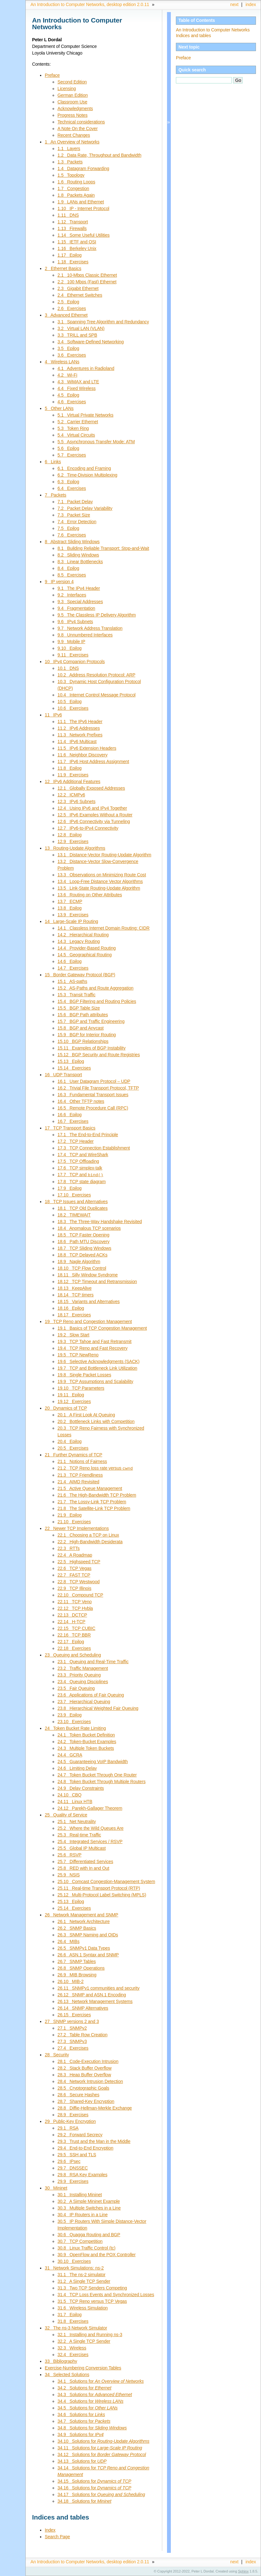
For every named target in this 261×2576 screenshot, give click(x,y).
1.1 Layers (68, 148)
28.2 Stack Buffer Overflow (84, 2067)
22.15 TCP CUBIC (76, 1627)
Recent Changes (73, 135)
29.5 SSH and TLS (76, 2154)
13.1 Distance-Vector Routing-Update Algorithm (104, 854)
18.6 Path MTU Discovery (83, 1241)
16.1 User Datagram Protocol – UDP (93, 1081)
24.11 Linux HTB (74, 1800)
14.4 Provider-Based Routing (86, 948)
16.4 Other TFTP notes (80, 1101)
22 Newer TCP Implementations (77, 1527)
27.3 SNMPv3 (72, 2040)
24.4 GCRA (69, 1754)
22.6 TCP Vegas (74, 1567)
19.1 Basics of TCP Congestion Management (102, 1327)
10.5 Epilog (69, 701)
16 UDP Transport (63, 1074)
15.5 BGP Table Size (78, 1008)
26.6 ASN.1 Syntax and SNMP (88, 1954)
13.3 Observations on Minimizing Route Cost (101, 874)
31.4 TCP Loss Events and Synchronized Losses (105, 2293)
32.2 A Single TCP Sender (83, 2340)
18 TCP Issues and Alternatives (76, 1201)
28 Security (57, 2054)
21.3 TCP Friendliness (80, 1474)
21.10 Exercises (74, 1521)
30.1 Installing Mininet (79, 2194)
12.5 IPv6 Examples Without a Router (94, 814)
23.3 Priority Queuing (79, 1674)
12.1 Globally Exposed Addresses (91, 788)
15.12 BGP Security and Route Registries (98, 1054)
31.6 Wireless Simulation (82, 2307)
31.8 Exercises (72, 2320)
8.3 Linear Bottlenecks (80, 561)
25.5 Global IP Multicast (81, 1847)
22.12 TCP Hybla (75, 1607)
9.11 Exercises (72, 654)
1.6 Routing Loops (76, 181)
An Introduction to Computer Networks (213, 29)
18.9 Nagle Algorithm (78, 1261)
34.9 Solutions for (80, 2433)
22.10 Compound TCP (80, 1594)
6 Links (53, 461)
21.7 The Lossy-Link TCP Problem (91, 1501)
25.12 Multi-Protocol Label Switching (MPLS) (101, 1894)
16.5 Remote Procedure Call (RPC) (92, 1107)
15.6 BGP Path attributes (82, 1014)
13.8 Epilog (69, 908)
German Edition (72, 95)
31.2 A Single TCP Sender (83, 2280)
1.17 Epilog (69, 255)
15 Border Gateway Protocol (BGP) (80, 974)
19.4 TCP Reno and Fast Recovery (92, 1347)
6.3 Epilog (68, 481)
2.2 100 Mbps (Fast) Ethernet (87, 281)
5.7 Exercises (71, 455)
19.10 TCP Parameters (80, 1387)
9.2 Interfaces (71, 594)
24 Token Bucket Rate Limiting (75, 1727)
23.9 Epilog (69, 1714)
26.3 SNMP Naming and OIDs (87, 1934)
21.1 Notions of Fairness (82, 1461)
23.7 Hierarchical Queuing (83, 1700)
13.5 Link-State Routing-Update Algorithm (98, 888)
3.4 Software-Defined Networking (90, 341)
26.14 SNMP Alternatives (82, 2007)
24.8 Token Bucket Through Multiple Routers (101, 1780)
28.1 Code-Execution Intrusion (87, 2060)
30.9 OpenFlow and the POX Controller (96, 2253)
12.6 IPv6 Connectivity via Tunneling (93, 821)
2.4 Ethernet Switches (79, 295)
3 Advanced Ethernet (66, 315)
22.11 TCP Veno (74, 1601)
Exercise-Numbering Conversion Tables (83, 2367)
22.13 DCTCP (72, 1614)
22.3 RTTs (68, 1547)
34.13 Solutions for (81, 2460)
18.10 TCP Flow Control (81, 1267)
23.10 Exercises (74, 1720)
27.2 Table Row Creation (82, 2034)
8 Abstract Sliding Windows (72, 541)
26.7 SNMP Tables (76, 1960)
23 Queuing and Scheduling (73, 1654)
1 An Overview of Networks (72, 141)
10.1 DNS (68, 668)
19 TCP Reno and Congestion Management (88, 1321)
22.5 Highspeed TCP (78, 1561)
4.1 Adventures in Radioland (85, 368)
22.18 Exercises (74, 1647)
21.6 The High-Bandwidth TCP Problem (96, 1494)
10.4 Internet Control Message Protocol (96, 694)
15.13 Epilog (70, 1061)
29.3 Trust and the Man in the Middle (93, 2140)
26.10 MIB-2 (70, 1980)
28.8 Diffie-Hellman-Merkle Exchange (94, 2107)
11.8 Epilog (69, 768)
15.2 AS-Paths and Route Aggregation (95, 988)
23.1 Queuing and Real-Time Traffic (93, 1661)
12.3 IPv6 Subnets (76, 801)
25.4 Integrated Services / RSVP (90, 1840)
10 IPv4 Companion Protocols (75, 661)
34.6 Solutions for (81, 2413)
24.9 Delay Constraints (80, 1787)
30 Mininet (56, 2187)
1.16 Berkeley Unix (76, 248)
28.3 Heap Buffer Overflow (84, 2074)
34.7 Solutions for (83, 2420)
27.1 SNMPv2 (72, 2027)
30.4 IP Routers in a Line (82, 2214)
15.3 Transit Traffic (76, 994)
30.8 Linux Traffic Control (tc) (86, 2247)
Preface (183, 57)
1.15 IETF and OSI (76, 241)
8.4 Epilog (68, 568)
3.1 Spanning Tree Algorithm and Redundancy (103, 321)
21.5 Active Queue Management (89, 1487)
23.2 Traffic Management (82, 1667)
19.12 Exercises (74, 1401)
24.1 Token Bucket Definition (86, 1734)
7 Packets (55, 494)
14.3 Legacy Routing (78, 941)
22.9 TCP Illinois (74, 1587)
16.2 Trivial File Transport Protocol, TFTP (98, 1087)
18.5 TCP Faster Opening (83, 1234)
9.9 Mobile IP (71, 641)
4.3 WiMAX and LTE (78, 381)
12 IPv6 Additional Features (72, 781)
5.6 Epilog (68, 448)
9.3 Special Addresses (80, 601)
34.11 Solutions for (99, 2447)
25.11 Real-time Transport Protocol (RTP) (98, 1887)
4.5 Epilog (68, 395)
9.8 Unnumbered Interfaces (85, 634)
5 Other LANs (59, 408)
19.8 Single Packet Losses (84, 1374)
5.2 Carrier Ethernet (77, 421)
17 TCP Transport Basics (70, 1127)
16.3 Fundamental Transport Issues (92, 1094)
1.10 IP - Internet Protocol (83, 208)
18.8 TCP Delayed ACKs (82, 1254)
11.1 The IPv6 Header (79, 721)
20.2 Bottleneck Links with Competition (96, 1421)
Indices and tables (193, 35)
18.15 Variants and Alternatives (88, 1301)
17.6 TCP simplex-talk (79, 1167)
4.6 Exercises (71, 401)
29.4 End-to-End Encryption (85, 2147)
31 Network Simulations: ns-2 (74, 2267)
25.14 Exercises (74, 1907)
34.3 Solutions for (94, 2393)
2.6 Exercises (71, 308)
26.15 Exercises (74, 2014)
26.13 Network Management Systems (94, 2000)
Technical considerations (81, 121)
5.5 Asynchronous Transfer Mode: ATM (96, 441)
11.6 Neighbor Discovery (82, 754)
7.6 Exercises (71, 534)
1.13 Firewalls (72, 228)
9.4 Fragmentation (76, 608)
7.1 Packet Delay (75, 501)
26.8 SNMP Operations (80, 1967)
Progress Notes (72, 115)
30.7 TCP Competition (80, 2240)
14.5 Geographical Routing (84, 954)
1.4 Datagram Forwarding (83, 168)
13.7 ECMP (69, 901)
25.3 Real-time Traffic (79, 1834)
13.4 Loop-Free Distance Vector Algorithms (100, 881)
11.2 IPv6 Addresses (78, 728)
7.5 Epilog (68, 528)
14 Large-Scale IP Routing (71, 921)
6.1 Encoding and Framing (84, 468)
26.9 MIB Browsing (77, 1974)
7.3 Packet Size (73, 514)
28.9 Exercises (72, 2114)
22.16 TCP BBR (74, 1634)
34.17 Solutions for (101, 2493)
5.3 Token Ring (73, 428)
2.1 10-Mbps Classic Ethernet (87, 275)
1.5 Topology (70, 175)
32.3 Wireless (71, 2347)
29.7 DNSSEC (72, 2167)
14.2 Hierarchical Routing (83, 934)
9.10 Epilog (69, 648)
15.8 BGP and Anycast (80, 1028)
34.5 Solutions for (87, 2407)
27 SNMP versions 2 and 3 (72, 2020)
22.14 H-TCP (71, 1621)
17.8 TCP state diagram (81, 1181)
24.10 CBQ (69, 1794)
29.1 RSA (67, 2127)
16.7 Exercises (72, 1121)
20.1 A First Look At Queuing (86, 1414)
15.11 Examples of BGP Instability (91, 1048)
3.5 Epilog (68, 348)
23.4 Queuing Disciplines (82, 1680)
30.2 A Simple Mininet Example (88, 2200)
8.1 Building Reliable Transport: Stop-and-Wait (103, 548)
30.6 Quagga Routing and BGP (88, 2234)
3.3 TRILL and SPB (77, 335)
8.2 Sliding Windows (78, 554)
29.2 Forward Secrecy (80, 2134)
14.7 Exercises (72, 968)
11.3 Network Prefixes (80, 734)
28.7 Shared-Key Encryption (85, 2100)
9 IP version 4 (59, 581)
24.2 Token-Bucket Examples (86, 1740)
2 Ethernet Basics (63, 268)
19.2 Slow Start (73, 1334)
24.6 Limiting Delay (77, 1767)
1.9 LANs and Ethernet (80, 201)
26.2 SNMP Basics (76, 1927)
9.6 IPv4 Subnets (75, 621)
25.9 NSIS (68, 1874)
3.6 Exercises (71, 355)
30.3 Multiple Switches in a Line (89, 2207)
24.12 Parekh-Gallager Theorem (89, 1807)
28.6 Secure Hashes (78, 2094)
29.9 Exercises (72, 2180)
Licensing (66, 88)
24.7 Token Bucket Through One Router (97, 1774)
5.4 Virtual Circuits (76, 435)
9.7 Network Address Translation (90, 628)
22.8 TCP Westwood (78, 1581)
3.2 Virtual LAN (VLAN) (80, 328)
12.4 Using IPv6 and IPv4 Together (92, 808)
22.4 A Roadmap (74, 1554)
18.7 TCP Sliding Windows (84, 1247)
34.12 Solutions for (101, 2453)
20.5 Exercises (72, 1447)
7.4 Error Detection (76, 521)
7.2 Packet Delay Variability (84, 508)
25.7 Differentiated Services (85, 1860)
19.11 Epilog (70, 1394)
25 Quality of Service (66, 1814)
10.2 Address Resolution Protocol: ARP (96, 674)
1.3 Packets (70, 161)
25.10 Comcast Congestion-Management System (106, 1880)
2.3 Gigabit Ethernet (77, 288)
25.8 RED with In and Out (83, 1867)
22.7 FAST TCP (73, 1574)
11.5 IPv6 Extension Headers (86, 748)
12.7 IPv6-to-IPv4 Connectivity (87, 828)
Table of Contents (196, 20)
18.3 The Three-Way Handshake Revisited (99, 1221)
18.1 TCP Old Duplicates (82, 1207)
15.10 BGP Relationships (82, 1041)
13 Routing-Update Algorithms (75, 848)
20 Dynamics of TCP (66, 1407)
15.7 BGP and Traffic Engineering (90, 1021)
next (234, 4)
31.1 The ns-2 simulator (81, 2273)
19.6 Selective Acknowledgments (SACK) (98, 1361)
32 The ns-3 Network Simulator (76, 2327)
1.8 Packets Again (76, 195)
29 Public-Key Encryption (70, 2120)
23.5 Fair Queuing (76, 1687)
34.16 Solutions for (94, 2487)
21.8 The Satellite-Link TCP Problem (93, 1507)
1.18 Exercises (72, 261)
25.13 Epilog (70, 1900)
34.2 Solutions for (84, 2387)
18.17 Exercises (74, 1314)
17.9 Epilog (69, 1187)
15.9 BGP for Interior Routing (86, 1034)
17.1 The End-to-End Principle (87, 1134)
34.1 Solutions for (100, 2380)
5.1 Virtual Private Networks (85, 415)
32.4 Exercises (72, 2353)
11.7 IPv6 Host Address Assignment (93, 761)
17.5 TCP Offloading (78, 1161)
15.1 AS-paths (72, 981)
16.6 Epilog (69, 1114)
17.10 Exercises (74, 1194)
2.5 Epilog (68, 301)
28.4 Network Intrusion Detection (90, 2080)
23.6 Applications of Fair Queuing (90, 1694)
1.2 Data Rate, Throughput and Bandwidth (99, 155)
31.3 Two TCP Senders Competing (92, 2287)
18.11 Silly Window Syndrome (87, 1274)
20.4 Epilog (69, 1441)
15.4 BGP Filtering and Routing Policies (96, 1001)
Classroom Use (72, 101)
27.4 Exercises (72, 2047)
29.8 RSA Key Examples (82, 2174)
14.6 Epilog (69, 961)
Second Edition (72, 81)
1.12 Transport (72, 221)
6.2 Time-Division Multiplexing (87, 475)
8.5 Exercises (71, 574)
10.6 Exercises (72, 708)
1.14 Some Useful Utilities (83, 235)
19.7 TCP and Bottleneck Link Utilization (97, 1367)
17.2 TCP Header (75, 1141)
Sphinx (243, 2571)
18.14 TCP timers (75, 1294)
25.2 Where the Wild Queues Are (90, 1827)
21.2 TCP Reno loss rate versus (95, 1467)
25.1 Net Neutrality (76, 1820)
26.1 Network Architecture (83, 1920)
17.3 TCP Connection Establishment (93, 1147)
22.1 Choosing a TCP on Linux (88, 1534)
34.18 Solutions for (84, 2500)
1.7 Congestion (73, 188)
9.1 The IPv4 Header (78, 588)
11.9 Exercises (72, 774)
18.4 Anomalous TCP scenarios (89, 1227)
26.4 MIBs (68, 1940)
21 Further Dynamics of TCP (73, 1454)
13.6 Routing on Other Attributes (89, 894)
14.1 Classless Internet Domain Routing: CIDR (103, 928)
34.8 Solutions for (92, 2427)
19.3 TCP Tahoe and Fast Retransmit (94, 1341)
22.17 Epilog (70, 1641)
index (250, 4)
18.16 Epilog (70, 1307)
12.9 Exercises (72, 841)
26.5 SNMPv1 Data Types (83, 1947)
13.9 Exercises (72, 914)
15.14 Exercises (74, 1068)
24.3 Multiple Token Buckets (85, 1747)
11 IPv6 (53, 714)
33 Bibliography (61, 2360)
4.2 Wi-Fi (67, 375)
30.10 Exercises (74, 2260)
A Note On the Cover (77, 128)
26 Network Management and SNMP (81, 1914)
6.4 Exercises (71, 488)
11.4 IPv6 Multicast (77, 741)
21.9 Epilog (69, 1514)
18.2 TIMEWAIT (73, 1214)
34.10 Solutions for (103, 2440)
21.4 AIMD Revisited (78, 1481)
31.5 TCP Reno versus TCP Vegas (92, 2300)
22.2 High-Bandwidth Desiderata (90, 1541)
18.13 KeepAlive (74, 1287)
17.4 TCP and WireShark (82, 1154)
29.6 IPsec (68, 2160)
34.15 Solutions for (94, 2480)
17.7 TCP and (80, 1174)
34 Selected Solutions (67, 2373)
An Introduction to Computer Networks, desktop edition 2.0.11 (89, 4)
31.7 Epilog (69, 2313)
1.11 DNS (68, 215)
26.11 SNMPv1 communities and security (98, 1987)
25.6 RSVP (69, 1854)
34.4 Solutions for (90, 2400)
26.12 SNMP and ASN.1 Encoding (91, 1994)
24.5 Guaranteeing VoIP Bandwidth (92, 1760)
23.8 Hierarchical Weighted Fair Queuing (97, 1707)
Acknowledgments (75, 108)
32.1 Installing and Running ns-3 (89, 2333)
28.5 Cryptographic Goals (83, 2087)
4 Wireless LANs (62, 361)
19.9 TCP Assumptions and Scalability (95, 1381)
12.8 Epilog (69, 834)
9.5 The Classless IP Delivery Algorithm (96, 614)
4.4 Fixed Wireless (76, 388)
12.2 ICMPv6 (71, 794)
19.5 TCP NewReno (77, 1354)
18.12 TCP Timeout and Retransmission (97, 1281)
